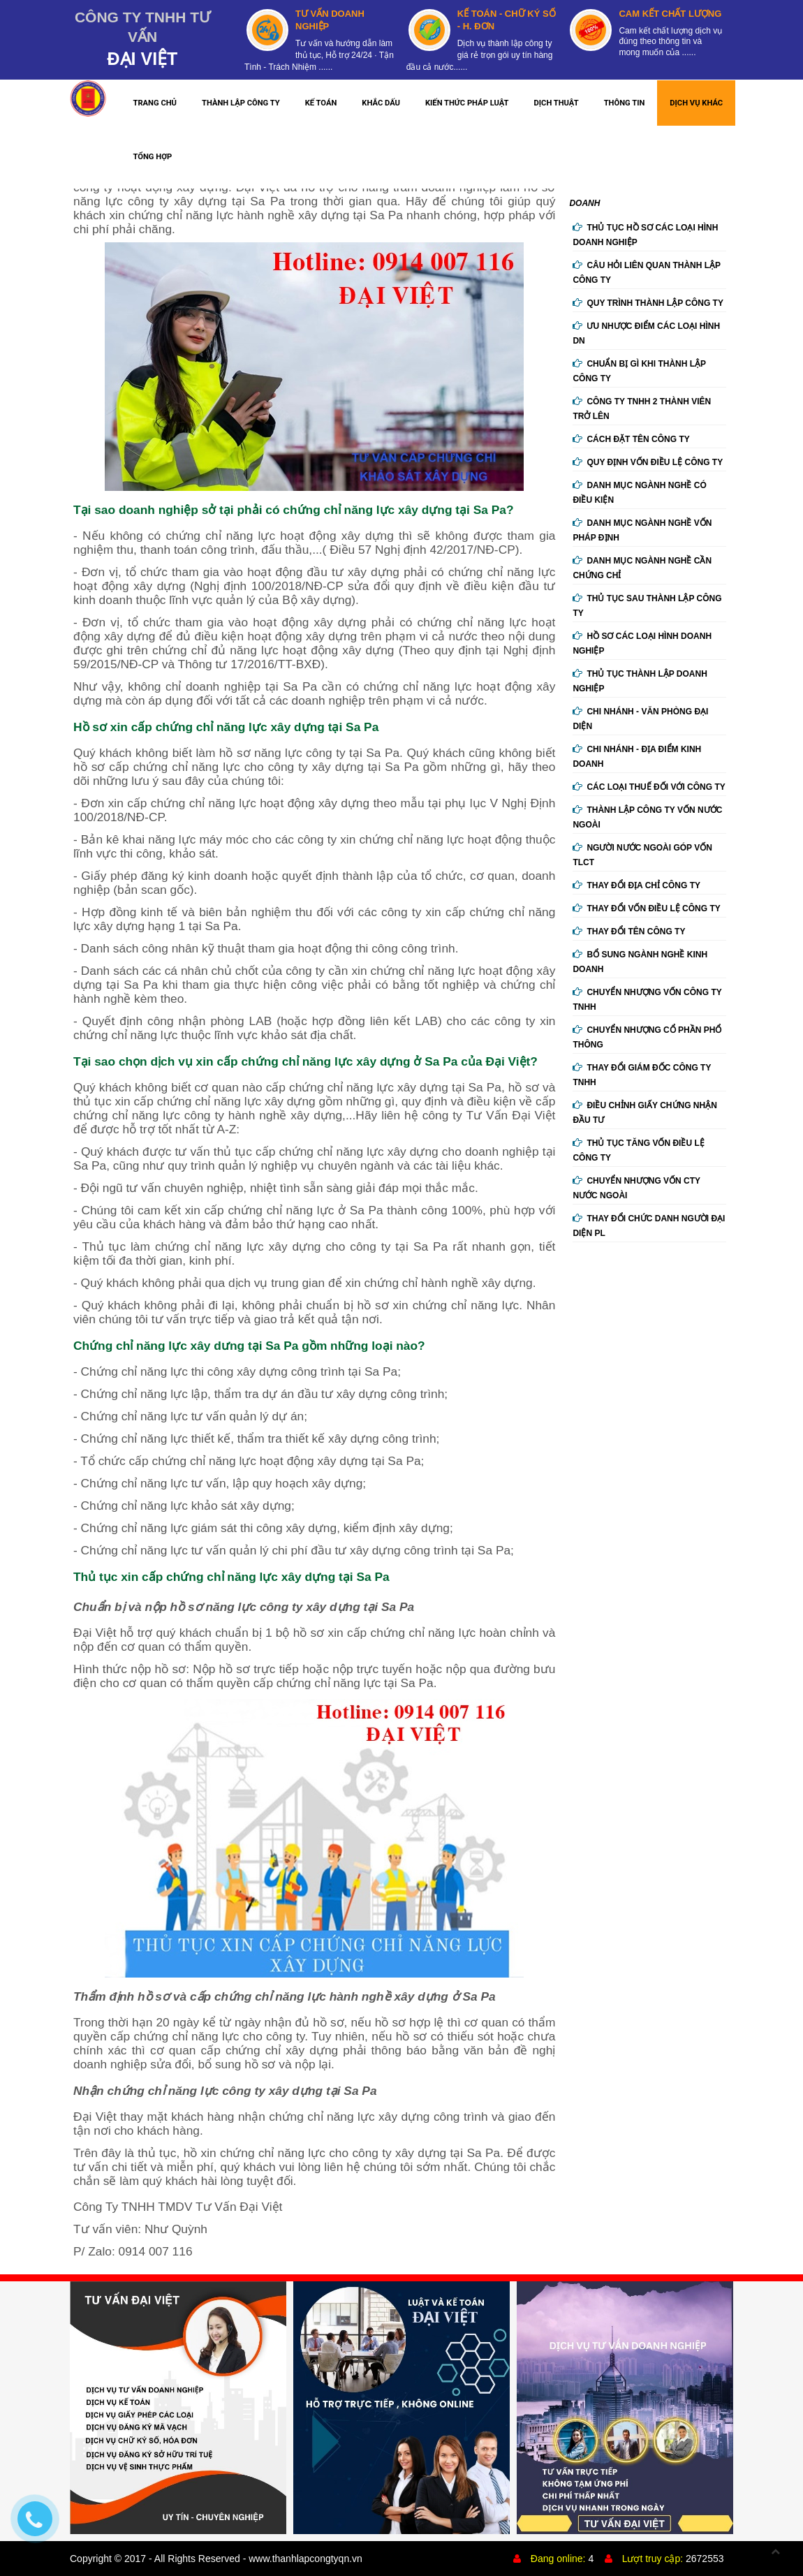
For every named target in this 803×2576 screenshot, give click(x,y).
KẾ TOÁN (321, 103)
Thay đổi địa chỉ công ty (636, 885)
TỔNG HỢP (152, 156)
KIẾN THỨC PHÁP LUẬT (467, 103)
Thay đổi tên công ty (629, 931)
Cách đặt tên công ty (631, 439)
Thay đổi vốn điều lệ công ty (646, 908)
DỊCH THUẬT (556, 103)
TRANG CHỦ (155, 103)
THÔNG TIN (624, 103)
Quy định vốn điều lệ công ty (648, 462)
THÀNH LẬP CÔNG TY (241, 103)
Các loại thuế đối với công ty (649, 787)
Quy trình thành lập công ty (648, 303)
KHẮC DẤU (381, 103)
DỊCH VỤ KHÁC (696, 103)
